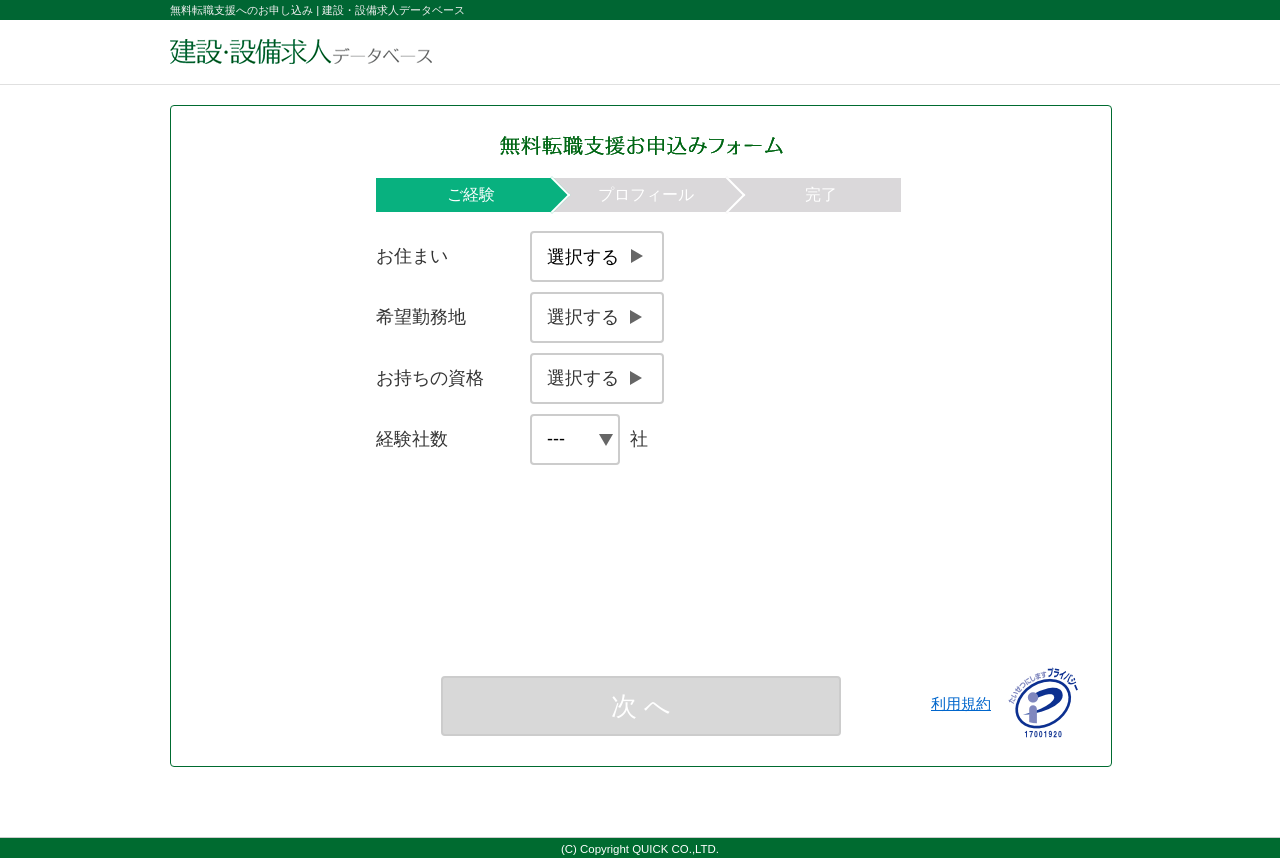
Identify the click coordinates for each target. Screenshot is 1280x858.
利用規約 (961, 703)
